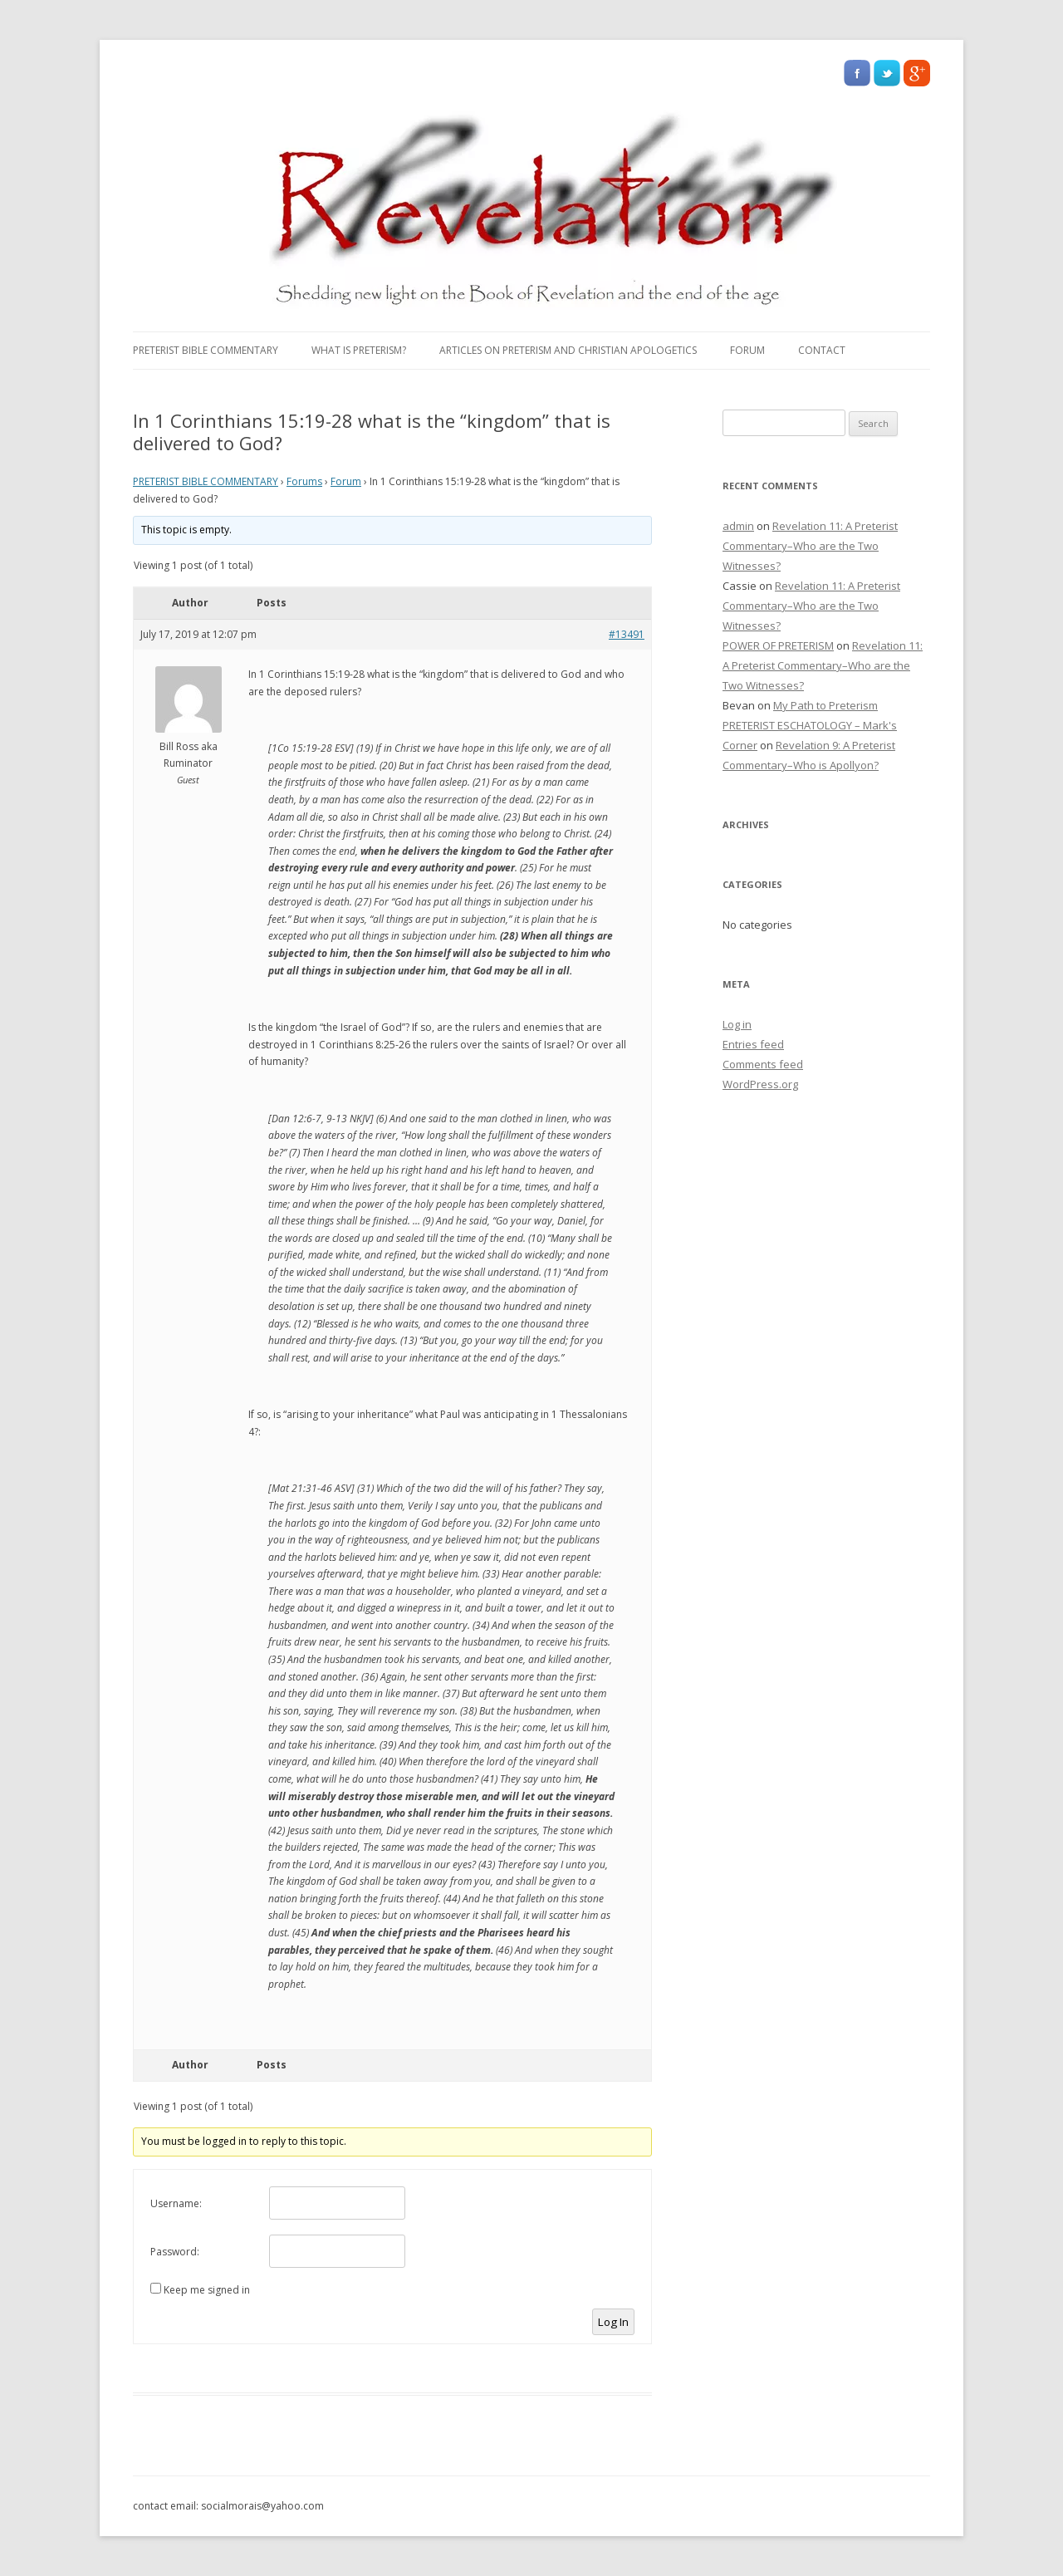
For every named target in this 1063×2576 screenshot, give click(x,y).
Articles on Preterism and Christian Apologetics (568, 350)
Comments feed (763, 1064)
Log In (613, 2321)
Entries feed (753, 1044)
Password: (174, 2252)
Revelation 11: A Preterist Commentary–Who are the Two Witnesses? (810, 545)
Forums (304, 481)
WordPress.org (760, 1084)
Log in (737, 1024)
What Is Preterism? (358, 350)
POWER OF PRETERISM (778, 645)
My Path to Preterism (825, 705)
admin (738, 525)
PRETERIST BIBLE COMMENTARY (205, 350)
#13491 (626, 634)
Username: (176, 2203)
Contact (821, 350)
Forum (747, 350)
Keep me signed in (207, 2290)
